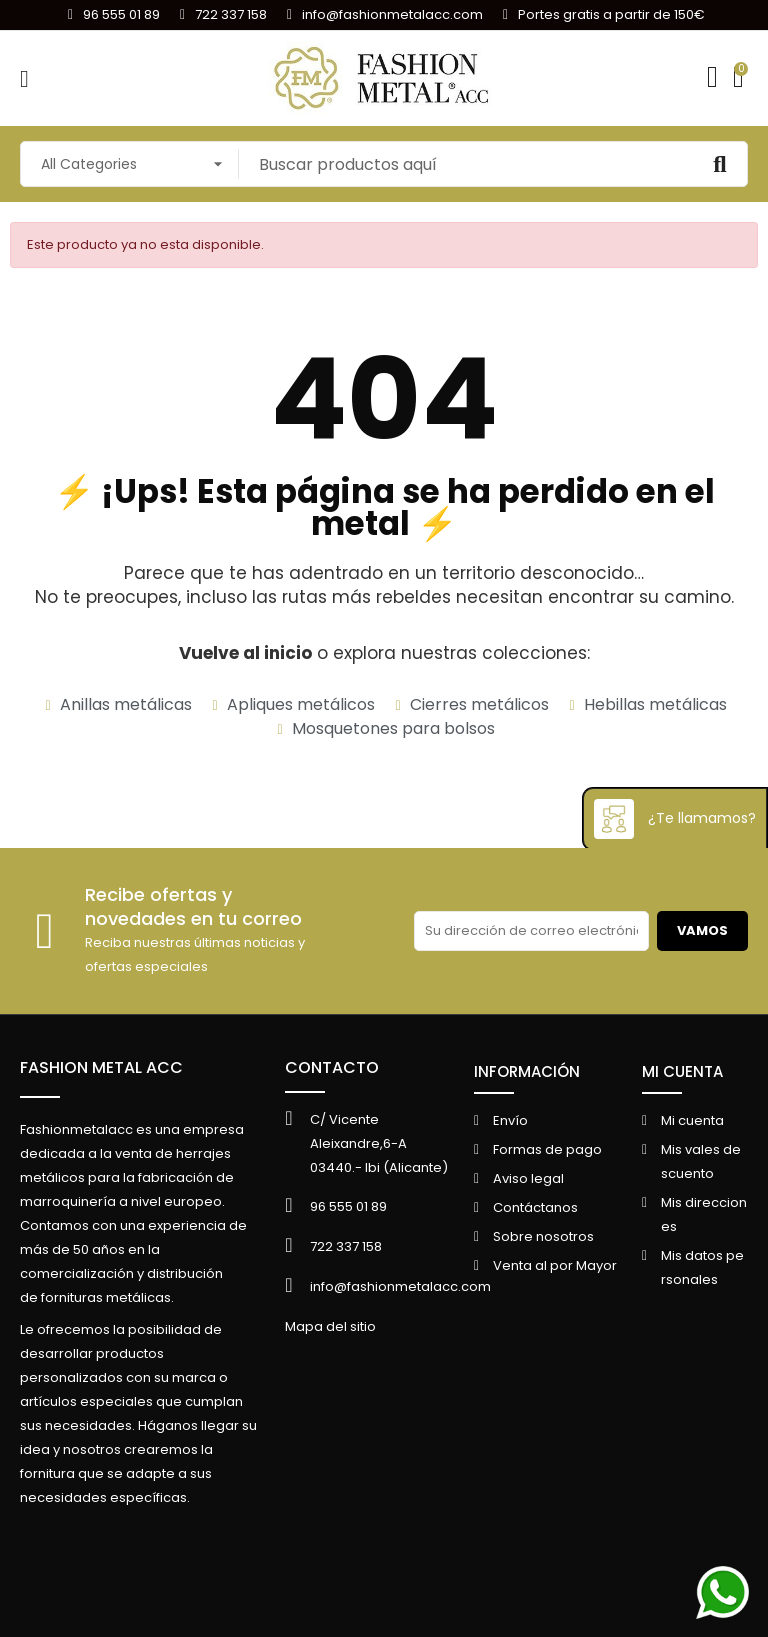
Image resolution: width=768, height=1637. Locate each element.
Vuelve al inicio (245, 653)
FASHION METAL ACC (101, 1067)
